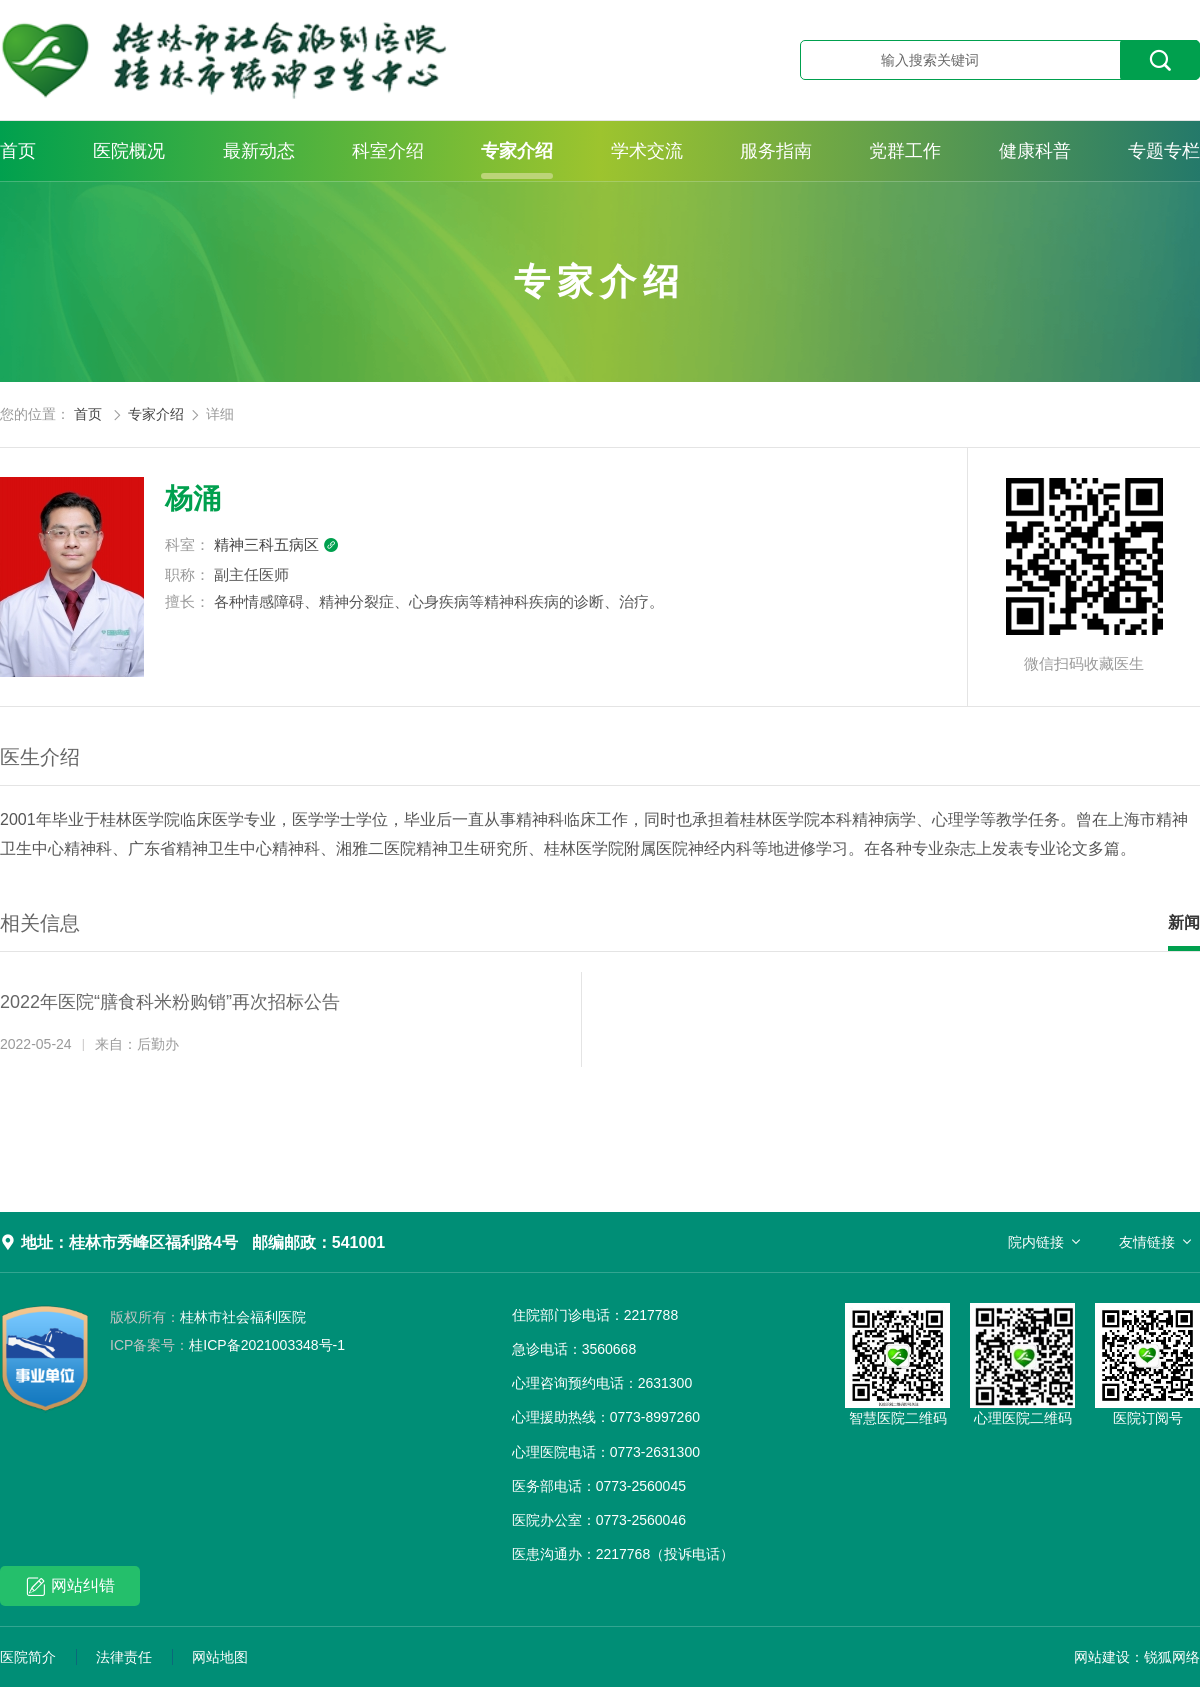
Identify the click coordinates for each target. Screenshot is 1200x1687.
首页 (18, 151)
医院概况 (129, 151)
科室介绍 (388, 151)
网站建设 (1102, 1657)
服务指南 (776, 151)
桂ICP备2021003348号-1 (227, 1345)
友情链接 (1147, 1242)
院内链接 (1036, 1242)
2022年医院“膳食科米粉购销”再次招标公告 (170, 1002)
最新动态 (259, 151)
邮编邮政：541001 (318, 1242)
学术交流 (647, 151)
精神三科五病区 (276, 544)
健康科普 (1035, 151)
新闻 (1184, 922)
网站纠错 (70, 1586)
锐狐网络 (1172, 1657)
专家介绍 (517, 151)
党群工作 (905, 151)
